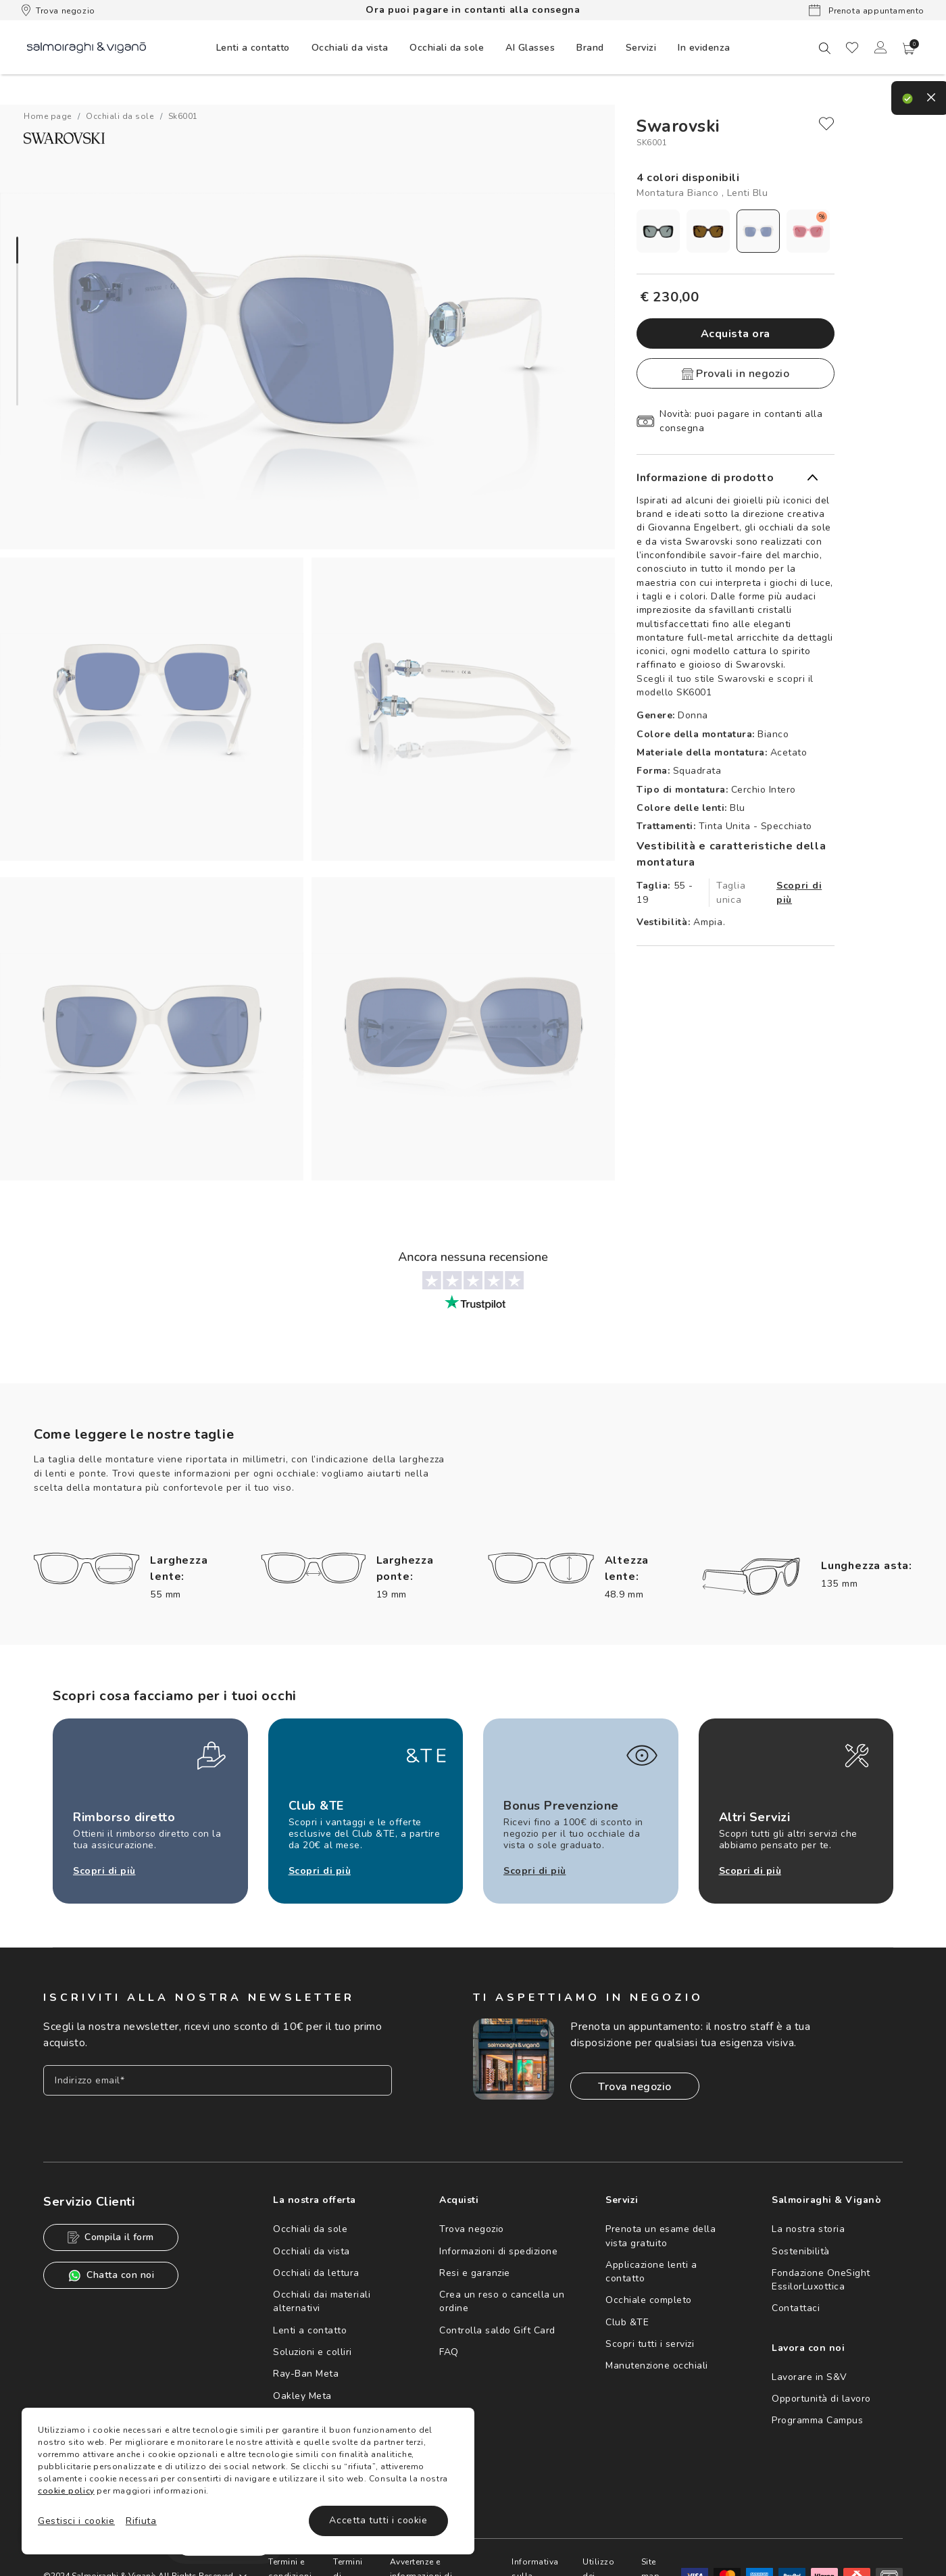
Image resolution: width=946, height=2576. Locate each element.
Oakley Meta (302, 2395)
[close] (826, 124)
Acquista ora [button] (735, 333)
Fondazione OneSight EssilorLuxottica (821, 2280)
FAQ (449, 2352)
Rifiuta (141, 2521)
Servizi (641, 47)
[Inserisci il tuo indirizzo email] (217, 2080)
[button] (909, 49)
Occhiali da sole (310, 2229)
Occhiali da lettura (316, 2273)
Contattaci (796, 2308)
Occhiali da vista (311, 2251)
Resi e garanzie (474, 2273)
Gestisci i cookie (76, 2521)
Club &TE (627, 2322)
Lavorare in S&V (809, 2377)
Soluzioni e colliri (312, 2352)
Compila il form (111, 2237)
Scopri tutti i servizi (649, 2343)
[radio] (658, 231)
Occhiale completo (648, 2300)
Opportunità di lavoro (821, 2398)
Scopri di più (799, 892)
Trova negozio (58, 10)
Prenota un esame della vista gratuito (660, 2236)
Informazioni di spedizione (498, 2251)
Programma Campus (817, 2420)
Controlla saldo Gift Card (497, 2330)
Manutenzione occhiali (656, 2365)
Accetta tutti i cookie (378, 2520)
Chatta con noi (111, 2276)
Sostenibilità (801, 2251)
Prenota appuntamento (866, 10)
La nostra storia (808, 2229)
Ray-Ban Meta (306, 2373)
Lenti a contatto (310, 2330)
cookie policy (66, 2490)
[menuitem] (253, 47)
